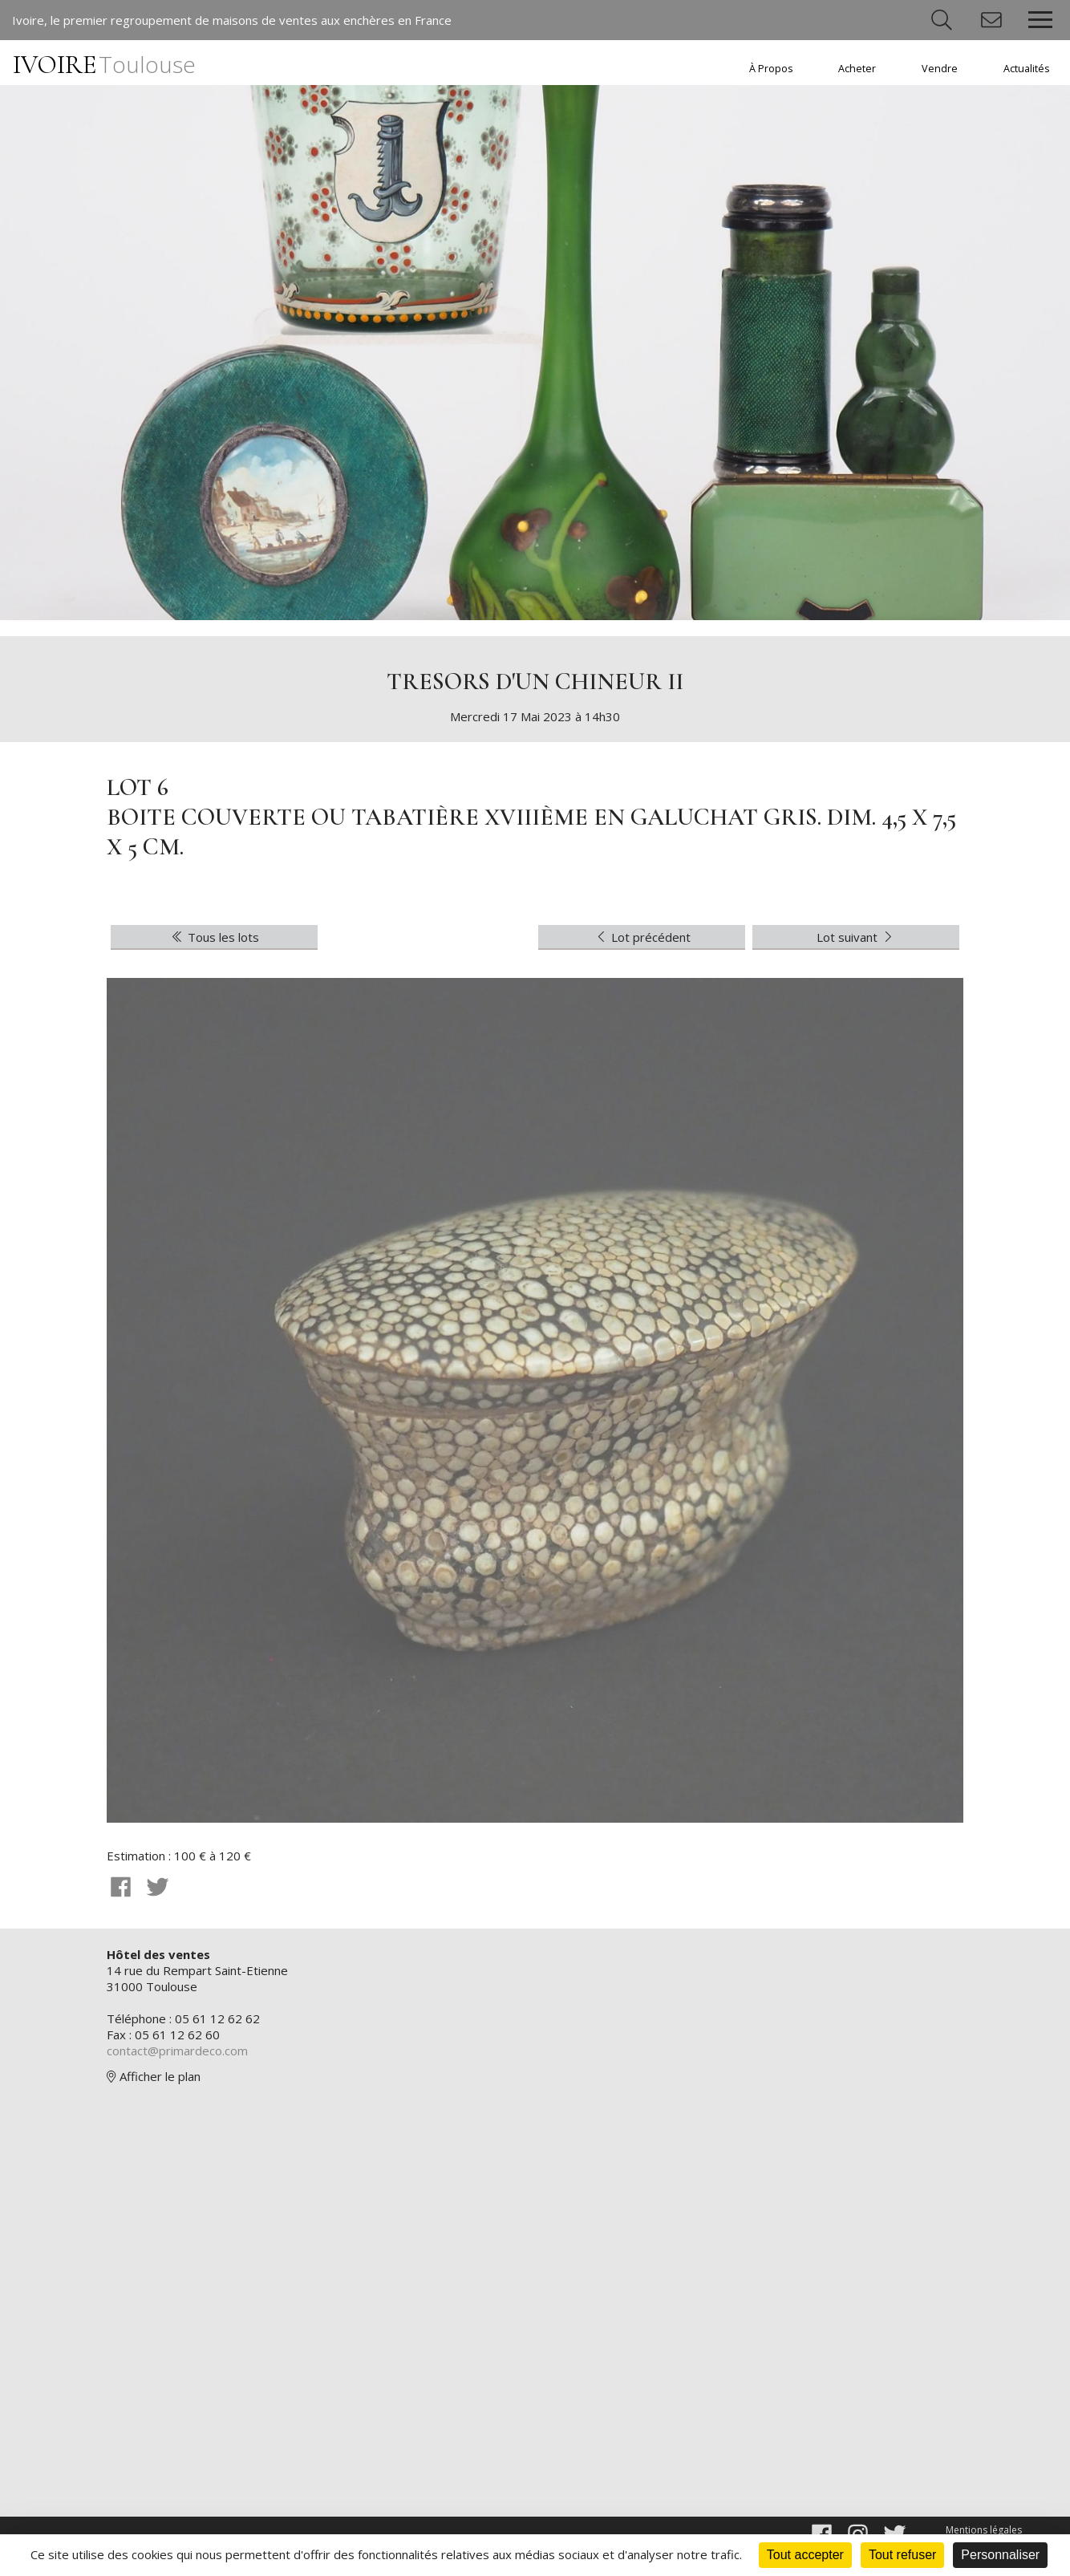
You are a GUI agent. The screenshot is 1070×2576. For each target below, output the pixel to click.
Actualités (1026, 68)
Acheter (857, 68)
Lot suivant (856, 937)
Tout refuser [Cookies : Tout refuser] (902, 2555)
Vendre (940, 68)
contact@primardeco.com (177, 2051)
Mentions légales (984, 2530)
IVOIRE (104, 64)
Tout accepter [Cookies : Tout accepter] (805, 2555)
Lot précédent (642, 937)
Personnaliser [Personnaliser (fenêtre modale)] (1000, 2555)
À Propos (771, 68)
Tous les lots (214, 937)
